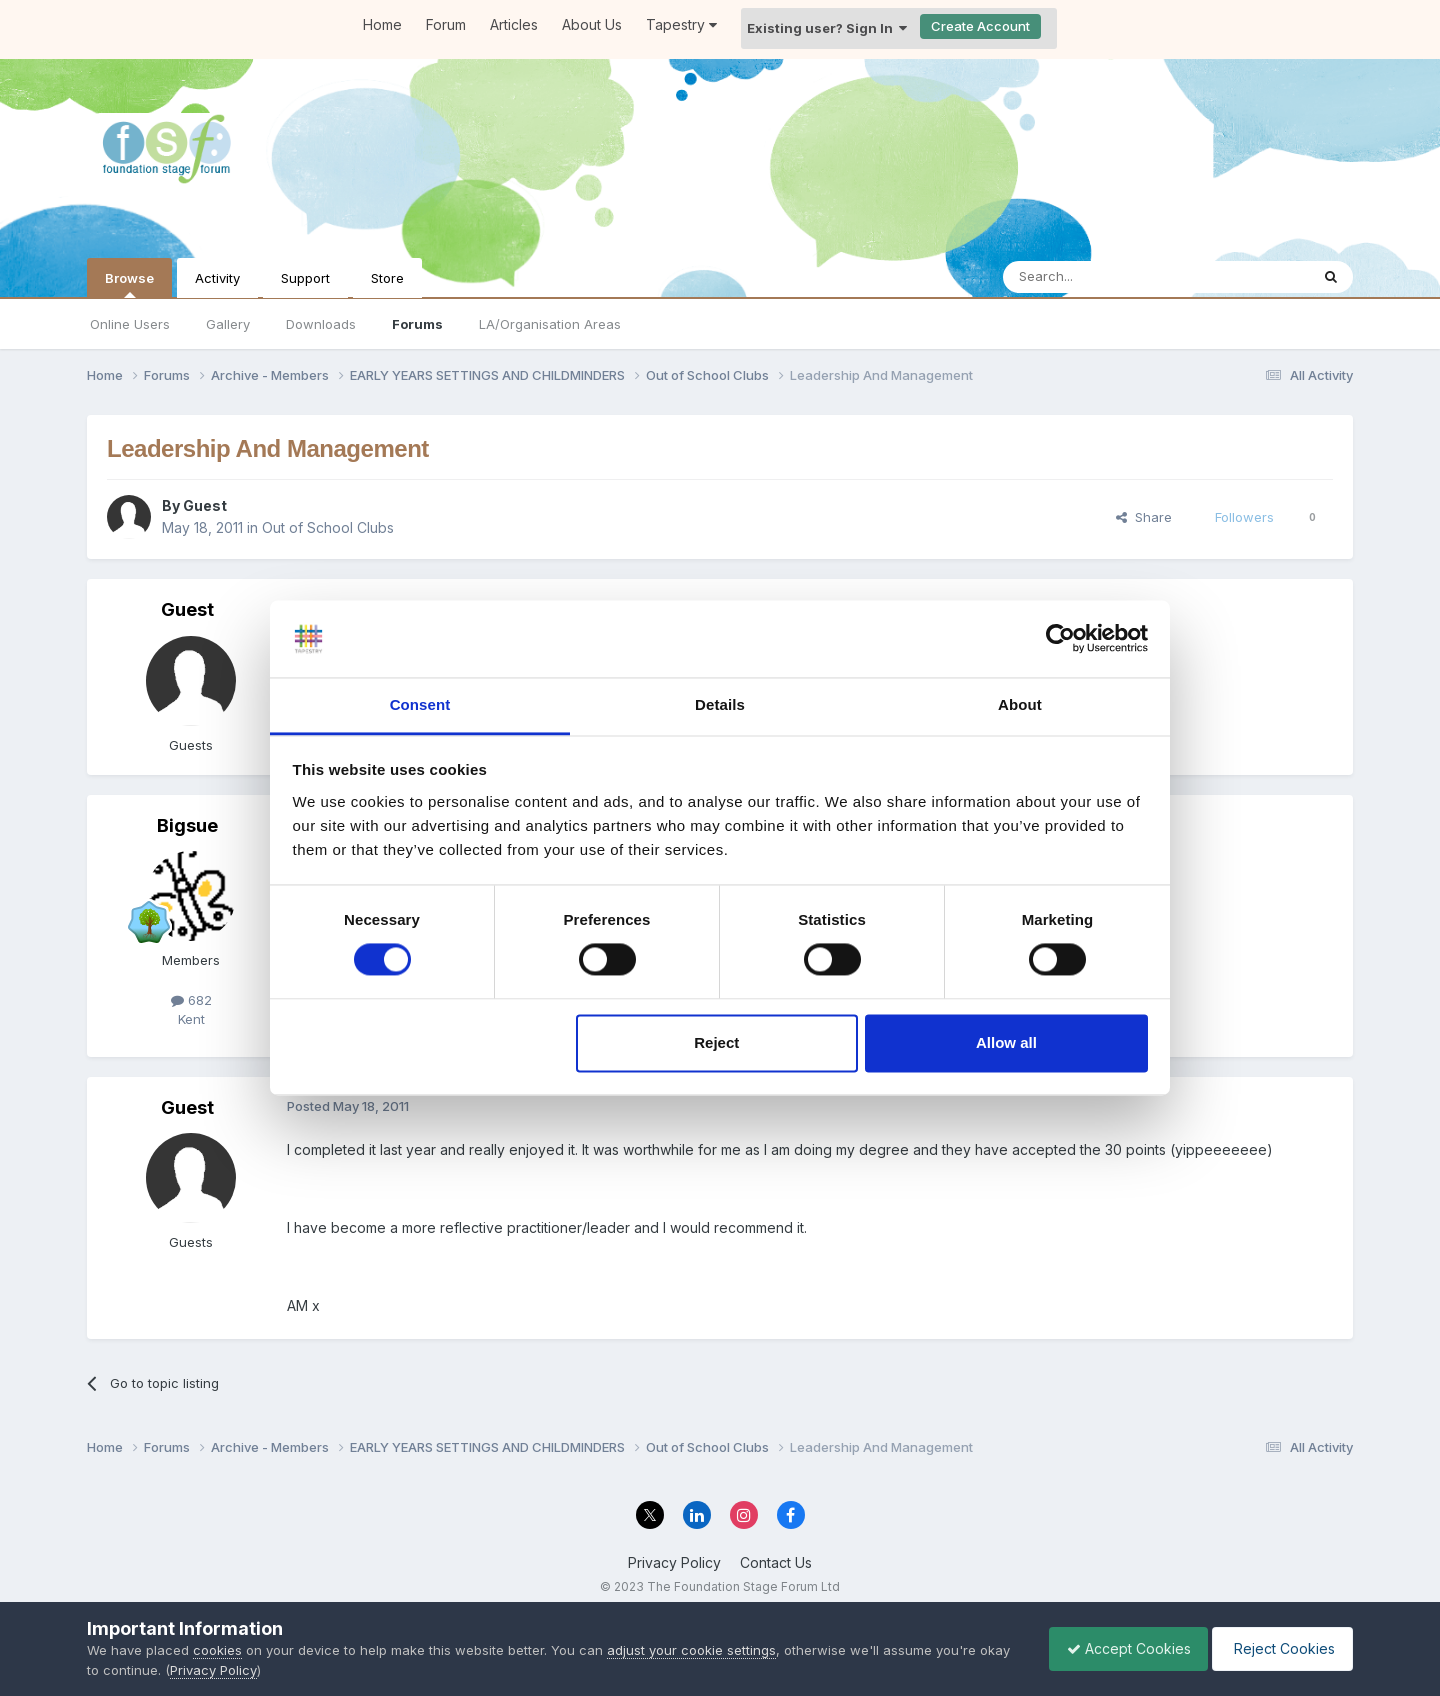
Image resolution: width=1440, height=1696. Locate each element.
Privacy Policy (674, 1562)
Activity (217, 278)
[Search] (1105, 277)
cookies (217, 1650)
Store (387, 278)
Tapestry (681, 24)
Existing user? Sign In (827, 28)
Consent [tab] (420, 704)
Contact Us (776, 1562)
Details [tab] (720, 704)
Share (1144, 517)
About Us (592, 24)
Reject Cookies (1279, 1648)
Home (382, 24)
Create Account (980, 26)
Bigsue (187, 825)
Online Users (130, 324)
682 (191, 1000)
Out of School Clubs (328, 527)
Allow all (1006, 1042)
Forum (446, 24)
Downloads (321, 324)
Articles (514, 24)
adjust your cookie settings (691, 1650)
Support (305, 278)
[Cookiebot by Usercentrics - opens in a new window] (1060, 639)
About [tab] (1020, 704)
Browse (129, 284)
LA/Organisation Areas (550, 324)
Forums (417, 324)
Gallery (228, 324)
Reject (716, 1042)
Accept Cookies (1119, 1648)
